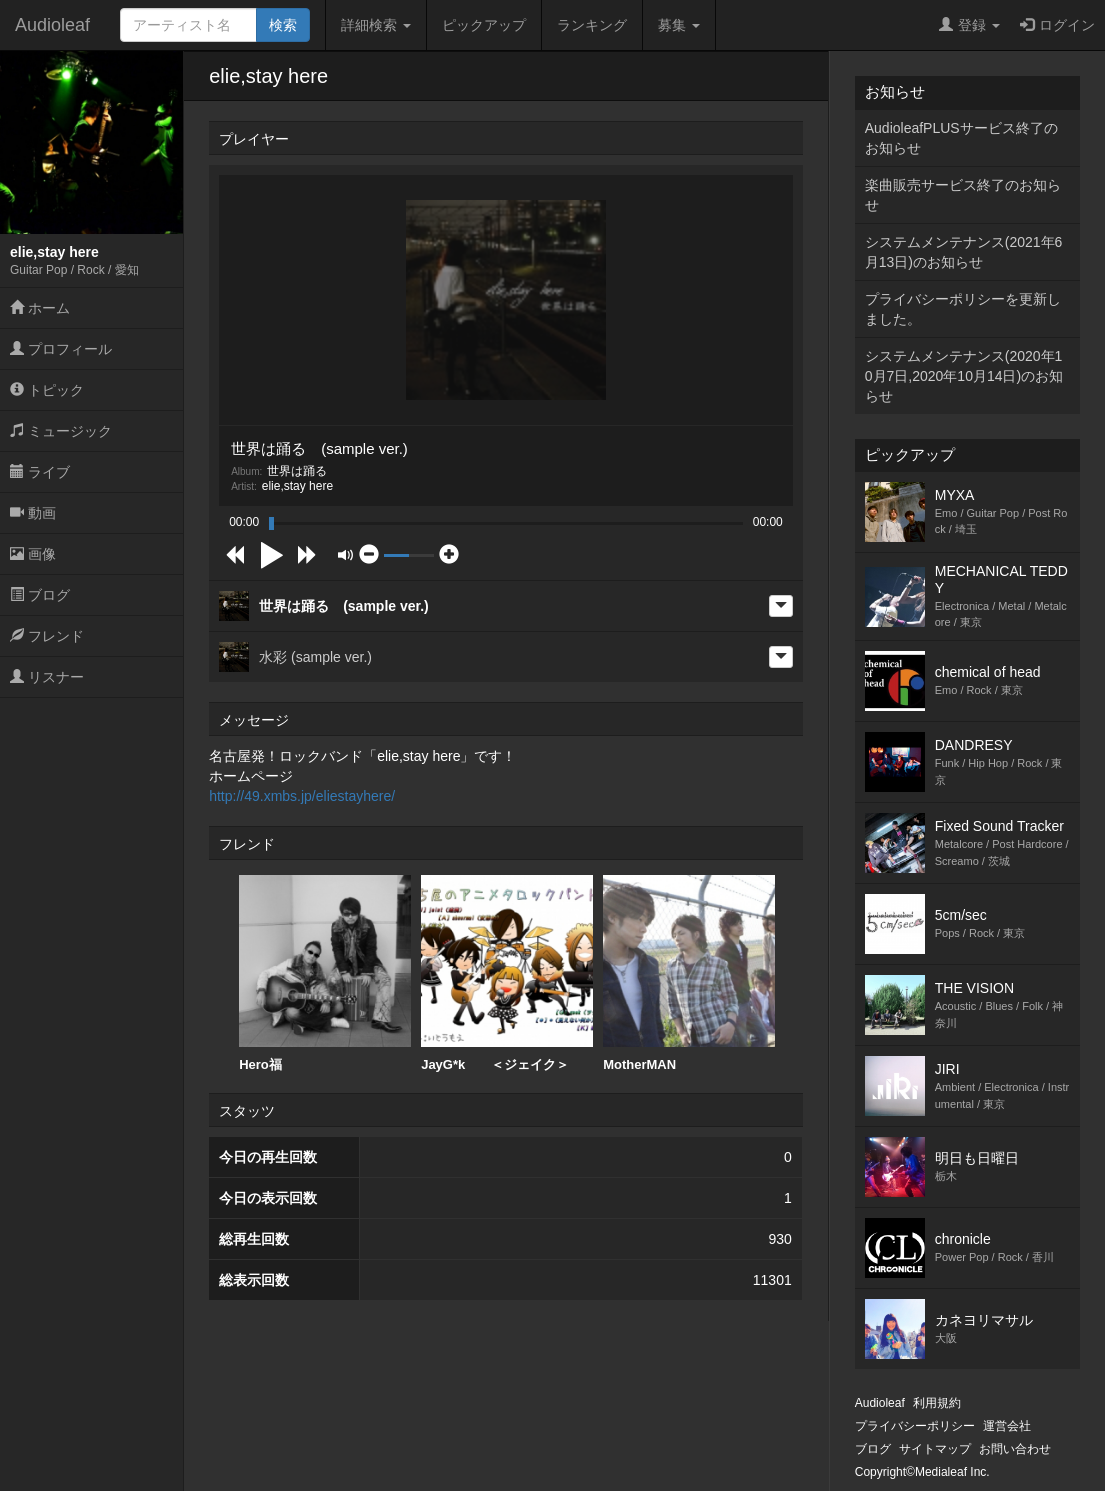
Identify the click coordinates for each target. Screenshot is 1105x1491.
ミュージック (61, 431)
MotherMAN (689, 973)
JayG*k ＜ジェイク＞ (507, 973)
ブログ (40, 595)
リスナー (47, 677)
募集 (679, 25)
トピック (47, 390)
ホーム (40, 308)
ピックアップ (484, 25)
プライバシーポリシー (915, 1426)
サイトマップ (935, 1449)
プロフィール (61, 349)
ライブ (40, 472)
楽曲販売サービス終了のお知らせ (963, 195)
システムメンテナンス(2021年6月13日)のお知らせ (964, 252)
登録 (969, 25)
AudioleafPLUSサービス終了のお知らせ (961, 138)
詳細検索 (376, 25)
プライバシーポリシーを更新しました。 (963, 309)
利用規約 (937, 1403)
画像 (33, 554)
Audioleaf (52, 25)
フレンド (47, 636)
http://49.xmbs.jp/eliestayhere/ (302, 796)
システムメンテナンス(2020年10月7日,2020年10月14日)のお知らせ (964, 376)
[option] (325, 974)
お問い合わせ (1015, 1449)
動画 (33, 513)
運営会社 (1007, 1426)
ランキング (592, 25)
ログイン (1057, 25)
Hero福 (325, 973)
